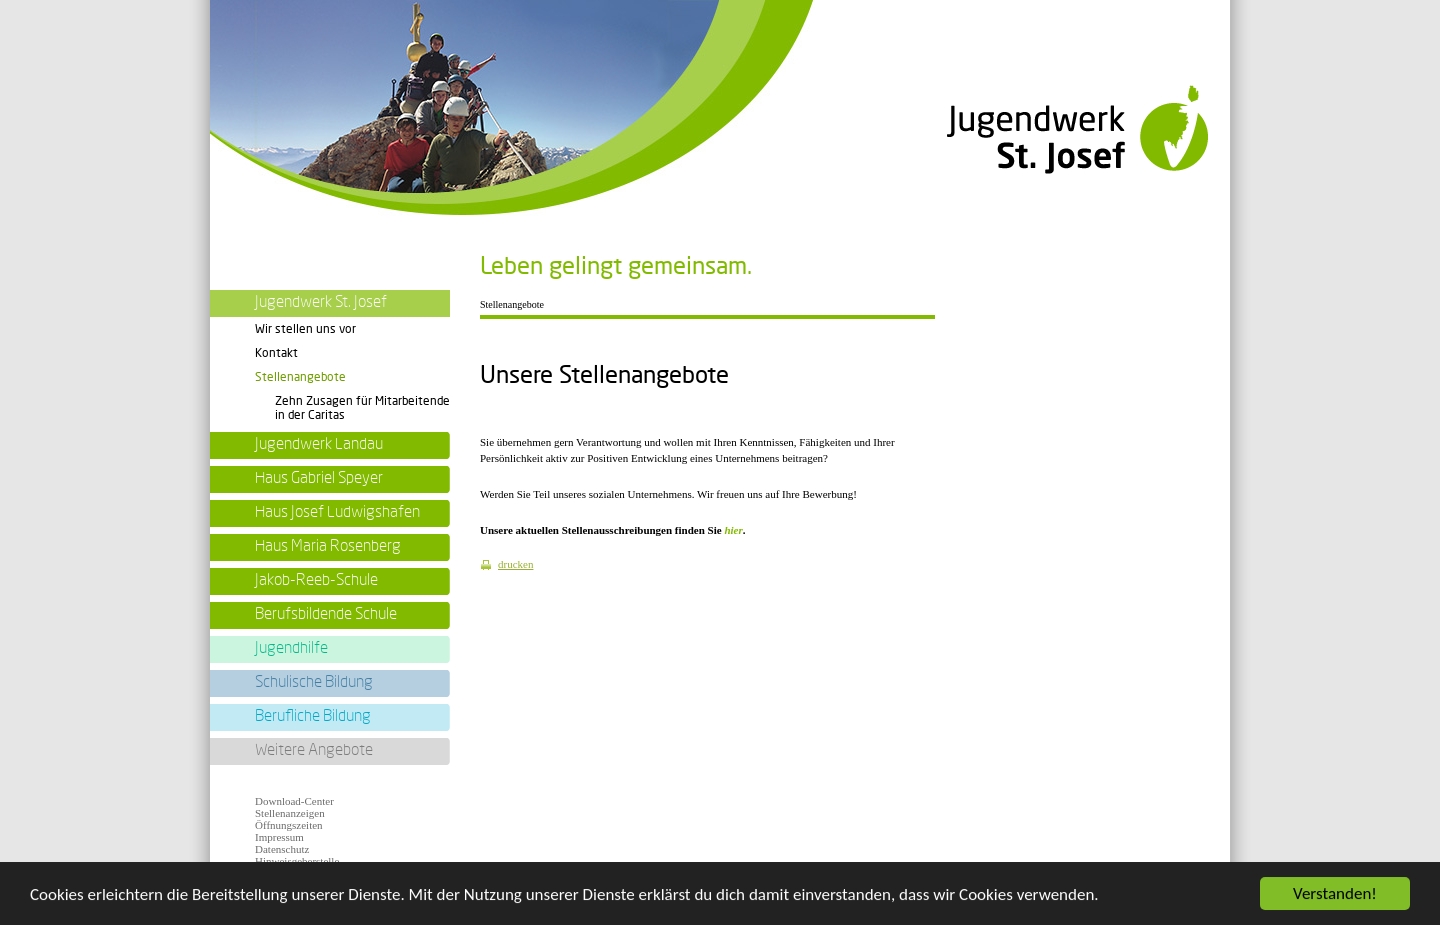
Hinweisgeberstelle (297, 861)
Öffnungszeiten (289, 825)
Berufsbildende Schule (326, 614)
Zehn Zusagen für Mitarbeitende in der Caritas (362, 407)
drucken (515, 564)
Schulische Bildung (314, 682)
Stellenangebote (300, 377)
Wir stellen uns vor (305, 329)
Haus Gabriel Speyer (319, 478)
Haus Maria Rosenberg (328, 546)
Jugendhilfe (291, 648)
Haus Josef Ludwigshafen (337, 512)
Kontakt (276, 353)
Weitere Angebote (314, 750)
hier (733, 530)
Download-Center (294, 801)
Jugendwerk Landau (319, 444)
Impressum (279, 837)
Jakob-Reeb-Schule (316, 580)
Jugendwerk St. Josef (321, 302)
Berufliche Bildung (313, 716)
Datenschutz (282, 849)
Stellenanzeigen (290, 813)
